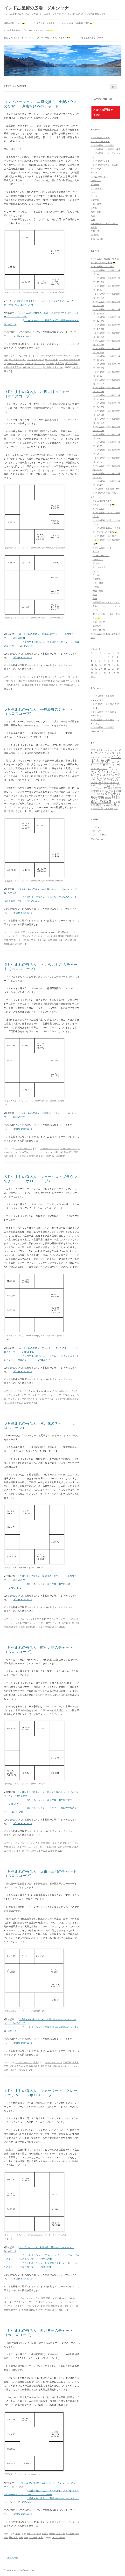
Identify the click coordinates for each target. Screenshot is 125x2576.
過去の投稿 (11, 2557)
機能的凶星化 (71, 363)
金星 (50, 940)
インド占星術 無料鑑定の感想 (77, 23)
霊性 (40, 2309)
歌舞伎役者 (34, 2066)
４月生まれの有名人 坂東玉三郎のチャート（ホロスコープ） (40, 1873)
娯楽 (71, 1152)
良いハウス (36, 367)
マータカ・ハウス (15, 363)
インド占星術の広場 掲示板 (90, 37)
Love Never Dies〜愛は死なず (54, 932)
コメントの (98, 835)
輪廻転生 (33, 2309)
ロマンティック (53, 1622)
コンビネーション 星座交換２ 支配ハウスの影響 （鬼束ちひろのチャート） (40, 103)
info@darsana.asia (22, 336)
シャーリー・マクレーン (59, 2302)
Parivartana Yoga (58, 355)
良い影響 (47, 367)
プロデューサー (30, 1622)
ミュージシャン (22, 936)
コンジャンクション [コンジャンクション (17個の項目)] (105, 770)
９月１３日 (53, 677)
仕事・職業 (96, 203)
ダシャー (95, 184)
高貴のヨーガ (55, 684)
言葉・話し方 (97, 231)
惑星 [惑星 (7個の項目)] (102, 794)
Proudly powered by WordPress (19, 2570)
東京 (18, 1850)
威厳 (59, 1846)
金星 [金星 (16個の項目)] (114, 805)
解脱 (26, 2309)
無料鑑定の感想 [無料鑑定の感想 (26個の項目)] (105, 799)
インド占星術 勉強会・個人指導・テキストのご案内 (29, 30)
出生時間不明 (57, 936)
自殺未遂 (26, 367)
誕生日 (35, 1850)
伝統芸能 (67, 2062)
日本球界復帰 (34, 680)
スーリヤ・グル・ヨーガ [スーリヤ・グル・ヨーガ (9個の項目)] (105, 779)
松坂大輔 (55, 680)
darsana (95, 700)
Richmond (62, 2298)
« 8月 (93, 676)
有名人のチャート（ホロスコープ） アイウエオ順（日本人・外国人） (37, 37)
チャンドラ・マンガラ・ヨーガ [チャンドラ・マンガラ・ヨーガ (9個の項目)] (105, 783)
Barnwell (33, 1391)
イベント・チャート (100, 141)
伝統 (49, 1846)
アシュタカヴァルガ (100, 137)
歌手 (18, 940)
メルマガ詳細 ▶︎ (103, 112)
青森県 (45, 684)
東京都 (12, 940)
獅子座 (25, 1850)
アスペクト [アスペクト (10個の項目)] (97, 750)
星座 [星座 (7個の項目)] (118, 794)
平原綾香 (69, 936)
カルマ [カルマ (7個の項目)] (113, 762)
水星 (24, 940)
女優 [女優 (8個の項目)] (102, 791)
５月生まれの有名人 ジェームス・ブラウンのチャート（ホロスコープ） (40, 1178)
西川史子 (33, 2537)
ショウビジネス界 (26, 1398)
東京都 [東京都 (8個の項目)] (108, 797)
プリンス (39, 1398)
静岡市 (32, 1156)
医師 (38, 2533)
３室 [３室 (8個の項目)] (116, 808)
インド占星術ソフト (100, 160)
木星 (26, 2066)
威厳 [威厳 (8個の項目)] (106, 791)
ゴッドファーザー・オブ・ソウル (53, 1394)
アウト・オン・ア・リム (26, 2302)
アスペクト (68, 1843)
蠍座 (26, 2537)
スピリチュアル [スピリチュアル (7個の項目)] (109, 778)
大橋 (77, 1622)
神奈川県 (13, 2537)
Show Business (62, 1391)
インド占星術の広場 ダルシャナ (36, 8)
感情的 (52, 2533)
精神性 (14, 2309)
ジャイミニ (96, 180)
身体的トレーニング (67, 2066)
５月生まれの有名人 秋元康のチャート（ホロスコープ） (40, 1425)
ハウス (18, 677)
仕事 (55, 1152)
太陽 (54, 1846)
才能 (16, 1156)
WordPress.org (98, 839)
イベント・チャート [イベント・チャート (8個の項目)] (102, 757)
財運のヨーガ (17, 684)
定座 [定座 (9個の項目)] (115, 791)
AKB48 (43, 1619)
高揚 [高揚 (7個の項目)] (95, 808)
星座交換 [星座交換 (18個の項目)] (97, 797)
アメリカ (43, 2302)
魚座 (40, 2537)
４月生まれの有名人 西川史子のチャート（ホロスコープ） (38, 2332)
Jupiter (35, 932)
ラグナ (42, 1622)
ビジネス (17, 1622)
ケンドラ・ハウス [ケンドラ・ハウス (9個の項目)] (99, 768)
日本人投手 (21, 680)
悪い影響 (50, 363)
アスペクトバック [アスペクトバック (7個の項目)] (111, 750)
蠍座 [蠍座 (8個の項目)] (108, 805)
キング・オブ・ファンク (25, 1394)
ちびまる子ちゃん (23, 1152)
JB (53, 1391)
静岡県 (39, 1156)
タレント (31, 2533)
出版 (29, 2306)
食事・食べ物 (97, 239)
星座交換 (59, 363)
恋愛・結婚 (96, 211)
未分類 (94, 227)
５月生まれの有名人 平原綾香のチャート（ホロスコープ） (38, 711)
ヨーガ (26, 677)
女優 (34, 2306)
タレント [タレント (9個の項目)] (114, 779)
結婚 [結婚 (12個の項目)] (98, 805)
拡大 (6, 1626)
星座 (23, 932)
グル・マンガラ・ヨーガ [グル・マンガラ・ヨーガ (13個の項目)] (105, 763)
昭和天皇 (11, 1850)
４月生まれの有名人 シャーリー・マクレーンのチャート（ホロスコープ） (40, 2092)
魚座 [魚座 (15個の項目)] (100, 808)
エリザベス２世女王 (18, 1846)
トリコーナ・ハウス (42, 1152)
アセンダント (62, 1619)
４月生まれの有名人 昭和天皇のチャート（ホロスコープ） (38, 1649)
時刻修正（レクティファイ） (104, 223)
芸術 (55, 2066)
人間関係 (95, 200)
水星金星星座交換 (12, 367)
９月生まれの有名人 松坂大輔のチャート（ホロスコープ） (38, 393)
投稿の (96, 831)
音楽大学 (72, 940)
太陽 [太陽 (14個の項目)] (96, 791)
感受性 (45, 2533)
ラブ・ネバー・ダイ (40, 936)
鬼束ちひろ (57, 367)
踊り (45, 940)
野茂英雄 (29, 684)
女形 (11, 2066)
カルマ (94, 172)
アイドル (51, 1619)
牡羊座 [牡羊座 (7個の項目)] (114, 802)
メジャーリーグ (67, 677)
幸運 (11, 1156)
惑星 (17, 932)
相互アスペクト (34, 940)
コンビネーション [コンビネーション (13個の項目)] (105, 773)
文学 (43, 2306)
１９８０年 (41, 677)
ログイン (95, 827)
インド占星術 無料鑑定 (43, 23)
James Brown (45, 1391)
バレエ (72, 932)
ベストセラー (19, 2306)
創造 (66, 1152)
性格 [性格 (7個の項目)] (98, 794)
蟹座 (21, 2537)
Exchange (44, 355)
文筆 (48, 2306)
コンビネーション (23, 355)
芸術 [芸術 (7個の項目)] (103, 805)
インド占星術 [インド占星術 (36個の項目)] (106, 758)
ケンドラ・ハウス (17, 359)
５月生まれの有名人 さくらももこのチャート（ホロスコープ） (40, 966)
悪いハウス (39, 363)
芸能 (50, 2066)
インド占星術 (99, 508)
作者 (61, 1152)
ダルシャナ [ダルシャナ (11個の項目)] (97, 782)
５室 (59, 1843)
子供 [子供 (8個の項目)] (111, 791)
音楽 (55, 940)
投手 (13, 680)
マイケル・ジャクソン (55, 1398)
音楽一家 (62, 940)
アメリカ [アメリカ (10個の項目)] (109, 752)
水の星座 (70, 2533)
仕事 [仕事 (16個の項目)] (107, 787)
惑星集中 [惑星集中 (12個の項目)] (110, 794)
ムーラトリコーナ (37, 1846)
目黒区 (22, 1626)
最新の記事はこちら (15, 23)
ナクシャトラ (97, 188)
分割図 (94, 207)
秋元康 (29, 1626)
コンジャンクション (49, 1148)
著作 (21, 2309)
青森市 (37, 684)
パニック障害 (51, 359)
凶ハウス (29, 363)
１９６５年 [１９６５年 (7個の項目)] (108, 808)
